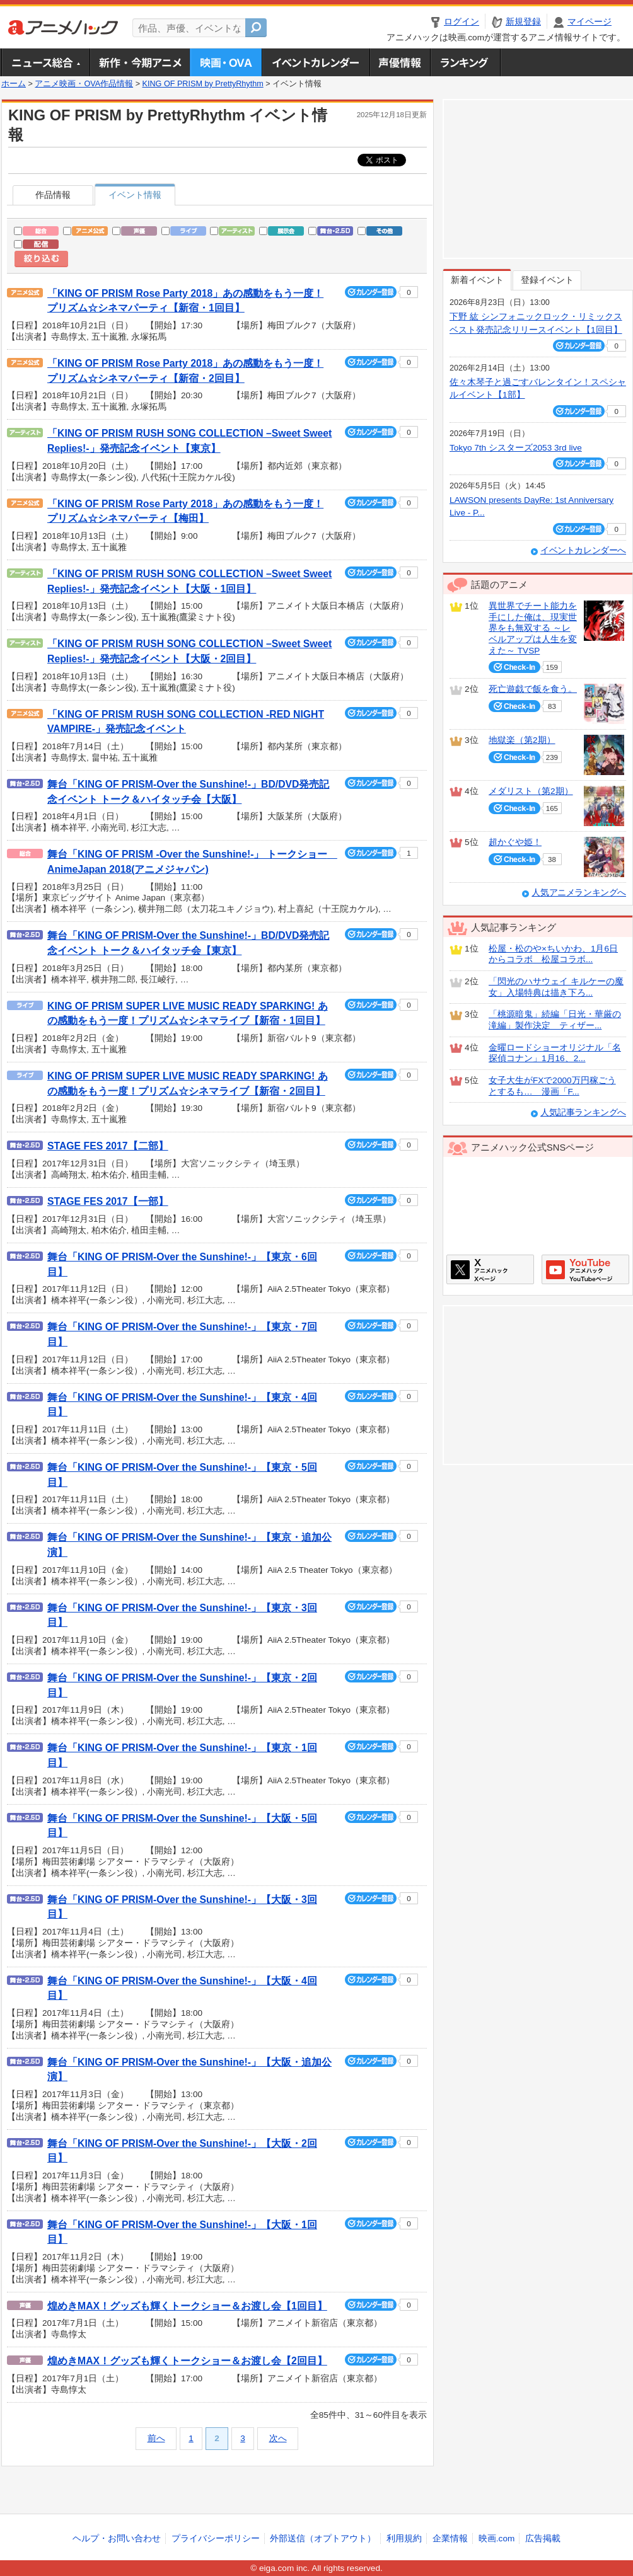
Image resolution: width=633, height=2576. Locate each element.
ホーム (13, 83)
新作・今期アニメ (140, 62)
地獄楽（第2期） (522, 740)
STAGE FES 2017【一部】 (107, 1201)
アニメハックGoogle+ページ (585, 1269)
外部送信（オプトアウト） (323, 2538)
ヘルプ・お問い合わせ (117, 2538)
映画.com (496, 2538)
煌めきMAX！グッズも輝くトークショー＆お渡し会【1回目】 (187, 2306)
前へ (156, 2438)
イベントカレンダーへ (583, 550)
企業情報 (450, 2538)
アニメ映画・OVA (226, 62)
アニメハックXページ (490, 1269)
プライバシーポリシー (215, 2538)
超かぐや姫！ (515, 842)
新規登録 (523, 21)
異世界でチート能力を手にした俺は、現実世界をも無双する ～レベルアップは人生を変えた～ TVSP (533, 628)
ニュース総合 (45, 62)
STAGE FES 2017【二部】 (107, 1146)
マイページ (589, 21)
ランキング (465, 62)
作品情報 (53, 195)
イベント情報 (134, 195)
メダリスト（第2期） (531, 791)
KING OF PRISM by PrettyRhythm (203, 83)
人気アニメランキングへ (578, 892)
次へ (278, 2438)
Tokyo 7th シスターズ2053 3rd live (516, 447)
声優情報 (399, 62)
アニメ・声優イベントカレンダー (315, 62)
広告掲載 (542, 2538)
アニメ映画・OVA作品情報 (84, 83)
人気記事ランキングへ (583, 1112)
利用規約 (404, 2538)
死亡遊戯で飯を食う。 (533, 689)
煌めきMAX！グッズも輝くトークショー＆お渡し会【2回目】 (187, 2360)
